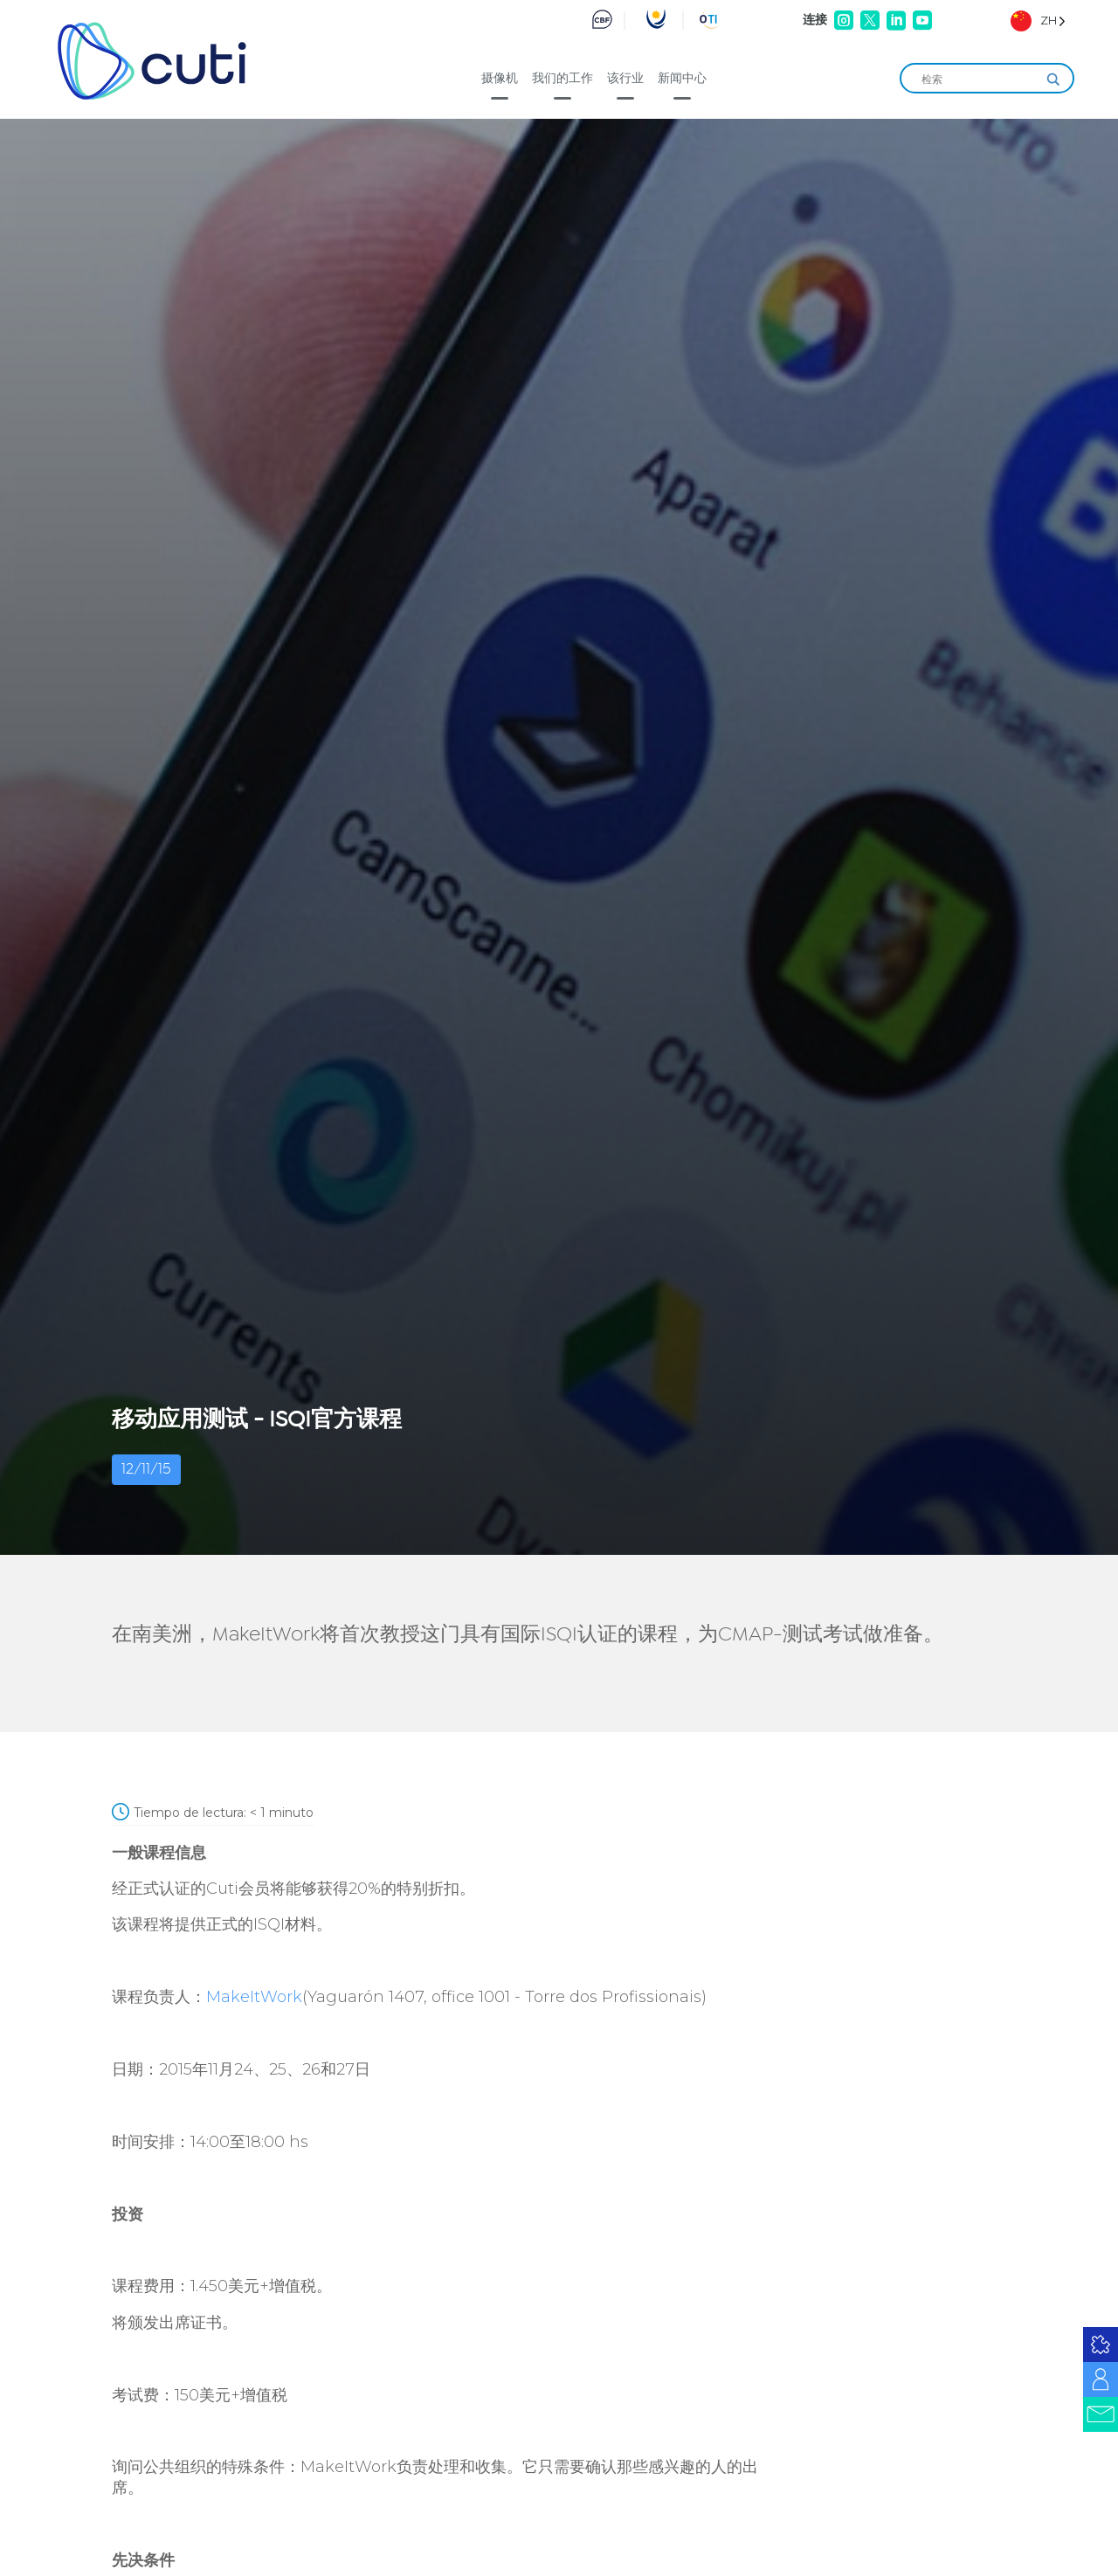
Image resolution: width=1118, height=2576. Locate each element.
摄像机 (499, 78)
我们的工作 (562, 78)
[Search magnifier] (1053, 79)
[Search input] (979, 79)
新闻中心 (682, 78)
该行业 (625, 78)
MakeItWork (254, 1996)
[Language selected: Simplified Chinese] (1038, 20)
